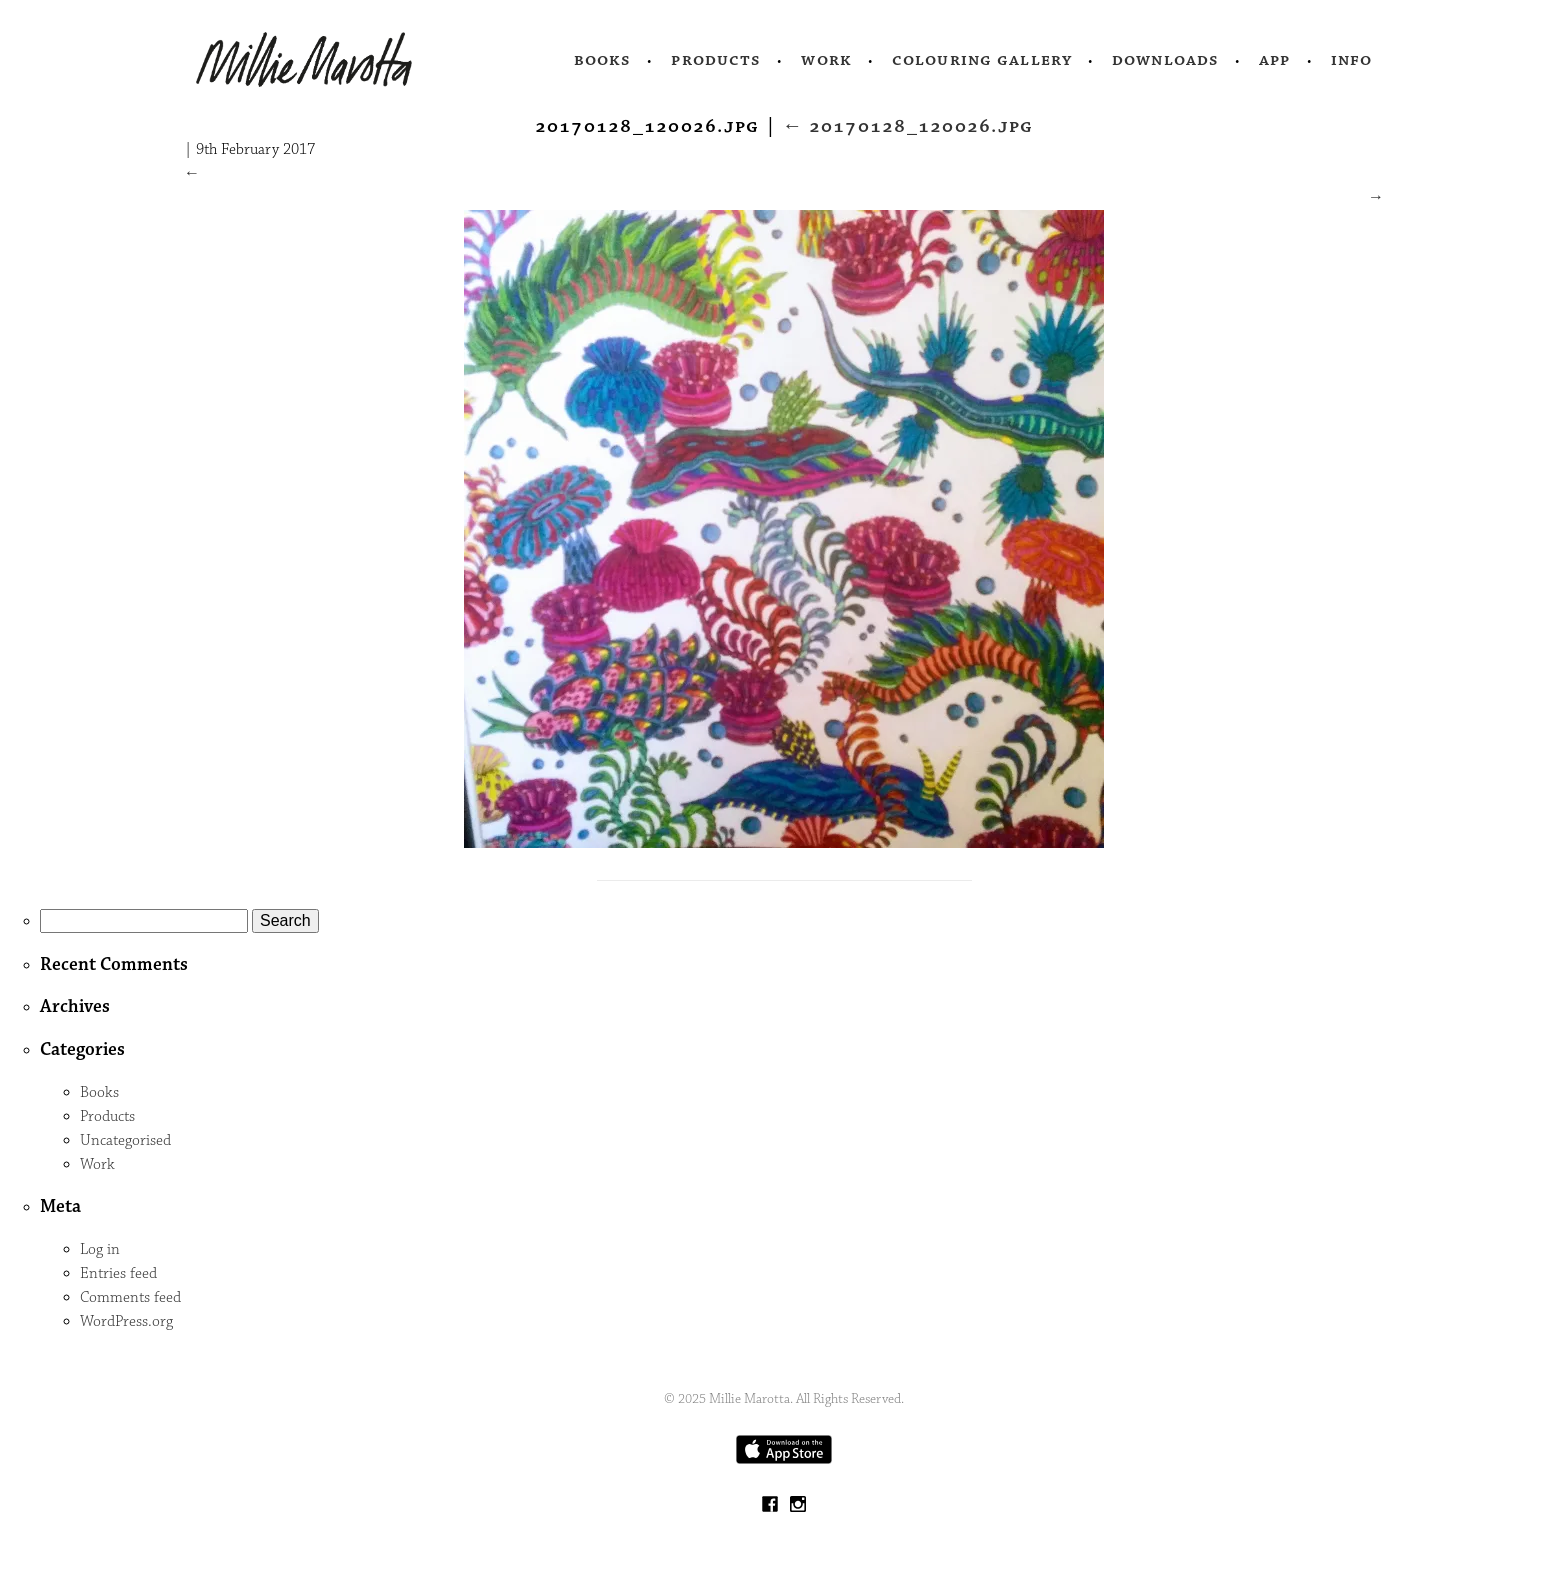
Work (826, 60)
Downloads (1165, 60)
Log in (100, 1249)
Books (603, 60)
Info (1352, 60)
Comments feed (130, 1297)
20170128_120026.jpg (907, 126)
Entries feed (118, 1273)
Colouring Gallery (982, 60)
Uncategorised (125, 1140)
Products (716, 60)
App (1274, 60)
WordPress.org (126, 1321)
